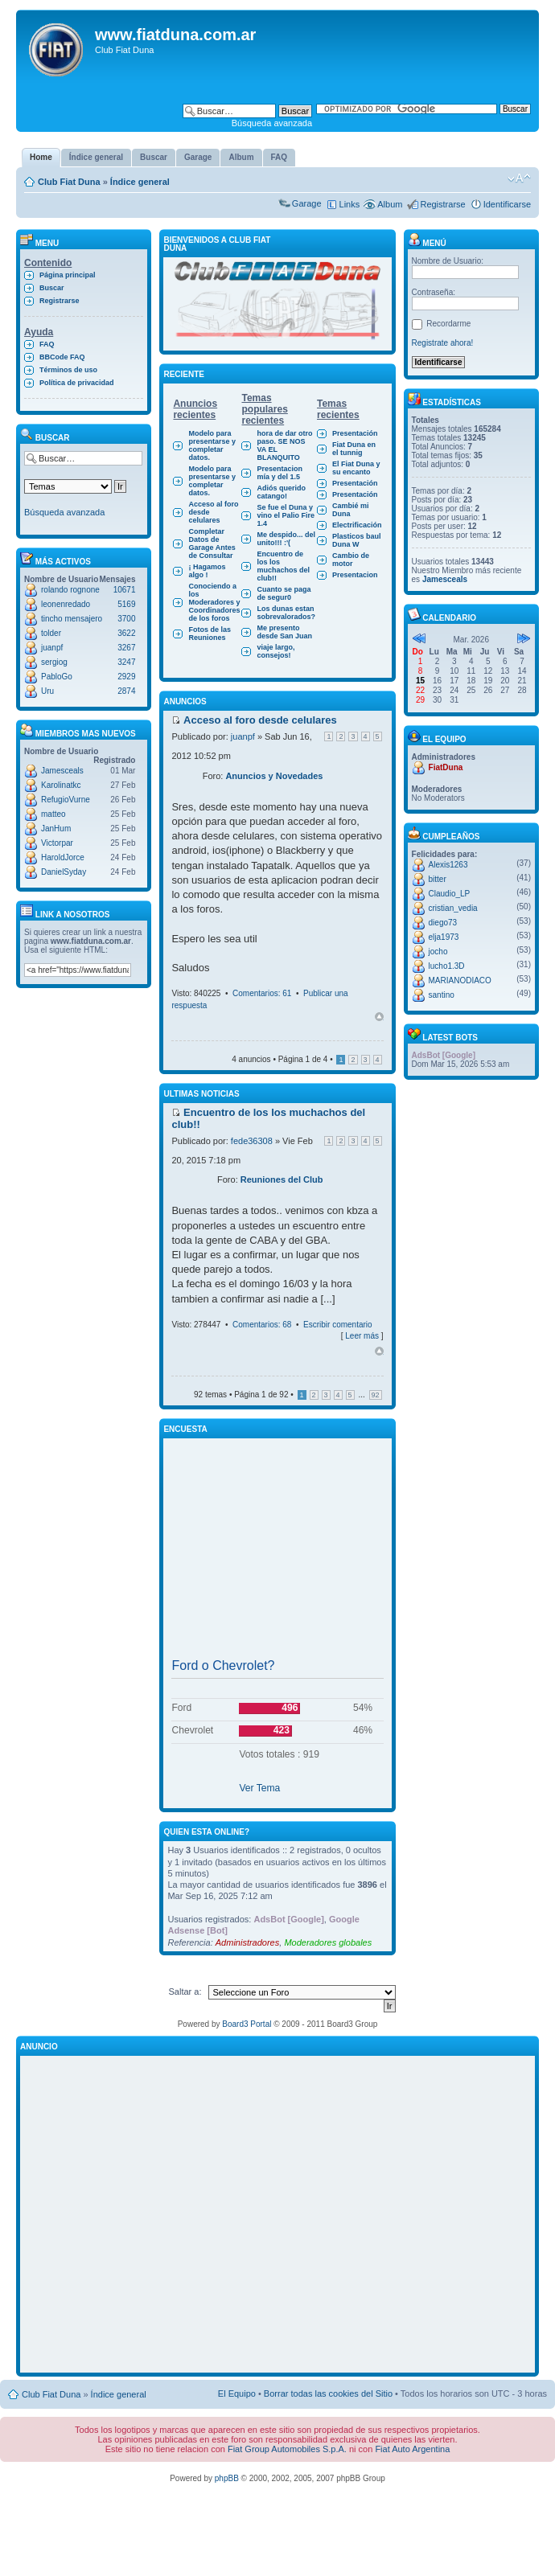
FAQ (47, 344)
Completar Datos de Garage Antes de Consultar (211, 543)
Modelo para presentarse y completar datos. (212, 445)
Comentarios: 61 (261, 993)
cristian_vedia (453, 908)
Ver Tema (259, 1788)
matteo (53, 814)
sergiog (54, 662)
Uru (47, 691)
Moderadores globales (328, 1942)
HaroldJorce (62, 857)
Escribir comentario (337, 1324)
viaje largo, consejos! (275, 651)
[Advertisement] (277, 1551)
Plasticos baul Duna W (356, 540)
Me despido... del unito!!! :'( (286, 539)
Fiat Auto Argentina (412, 2449)
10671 (124, 589)
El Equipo (237, 2393)
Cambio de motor (350, 560)
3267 (126, 647)
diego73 (443, 922)
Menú (427, 243)
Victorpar (57, 843)
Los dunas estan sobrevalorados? (286, 613)
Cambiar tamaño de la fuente (519, 178)
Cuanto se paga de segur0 (283, 593)
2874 (126, 691)
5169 (126, 604)
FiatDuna (446, 767)
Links (349, 204)
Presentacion (355, 575)
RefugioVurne (65, 799)
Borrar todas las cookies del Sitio (328, 2393)
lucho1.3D (447, 966)
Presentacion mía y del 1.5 (279, 473)
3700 (126, 618)
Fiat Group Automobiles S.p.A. (287, 2449)
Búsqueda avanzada (272, 123)
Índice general (140, 182)
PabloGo (56, 676)
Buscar (51, 288)
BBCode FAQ (62, 357)
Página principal (67, 275)
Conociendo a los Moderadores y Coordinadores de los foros (214, 602)
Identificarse (507, 204)
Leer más (362, 1335)
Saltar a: (185, 1991)
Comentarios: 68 (261, 1324)
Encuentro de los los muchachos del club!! (283, 566)
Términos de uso (68, 370)
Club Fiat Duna (69, 182)
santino (441, 995)
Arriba (379, 1016)
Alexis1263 (448, 864)
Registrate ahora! (443, 342)
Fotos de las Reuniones (209, 634)
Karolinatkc (60, 785)
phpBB (227, 2478)
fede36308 (252, 1141)
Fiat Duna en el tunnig (354, 449)
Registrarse (442, 204)
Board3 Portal (246, 2024)
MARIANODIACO (460, 980)
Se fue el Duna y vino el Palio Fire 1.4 (285, 515)
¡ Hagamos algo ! (206, 571)
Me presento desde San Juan (284, 632)
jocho (438, 951)
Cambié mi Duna (350, 510)
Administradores (247, 1942)
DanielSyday (63, 872)
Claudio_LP (450, 893)
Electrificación (357, 525)
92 (376, 1395)
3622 (126, 633)
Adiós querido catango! (281, 492)
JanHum (56, 828)
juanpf (52, 647)
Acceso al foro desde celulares (213, 512)
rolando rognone (70, 589)
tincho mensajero (71, 618)
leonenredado (65, 604)
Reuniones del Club (281, 1179)
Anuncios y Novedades (274, 776)
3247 (126, 662)
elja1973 (444, 937)
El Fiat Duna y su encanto (356, 468)
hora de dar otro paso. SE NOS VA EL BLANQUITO (284, 445)
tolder (51, 633)
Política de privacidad (76, 383)
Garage (307, 203)
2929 (126, 676)
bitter (437, 879)
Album (389, 204)
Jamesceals (62, 770)
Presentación (355, 433)
